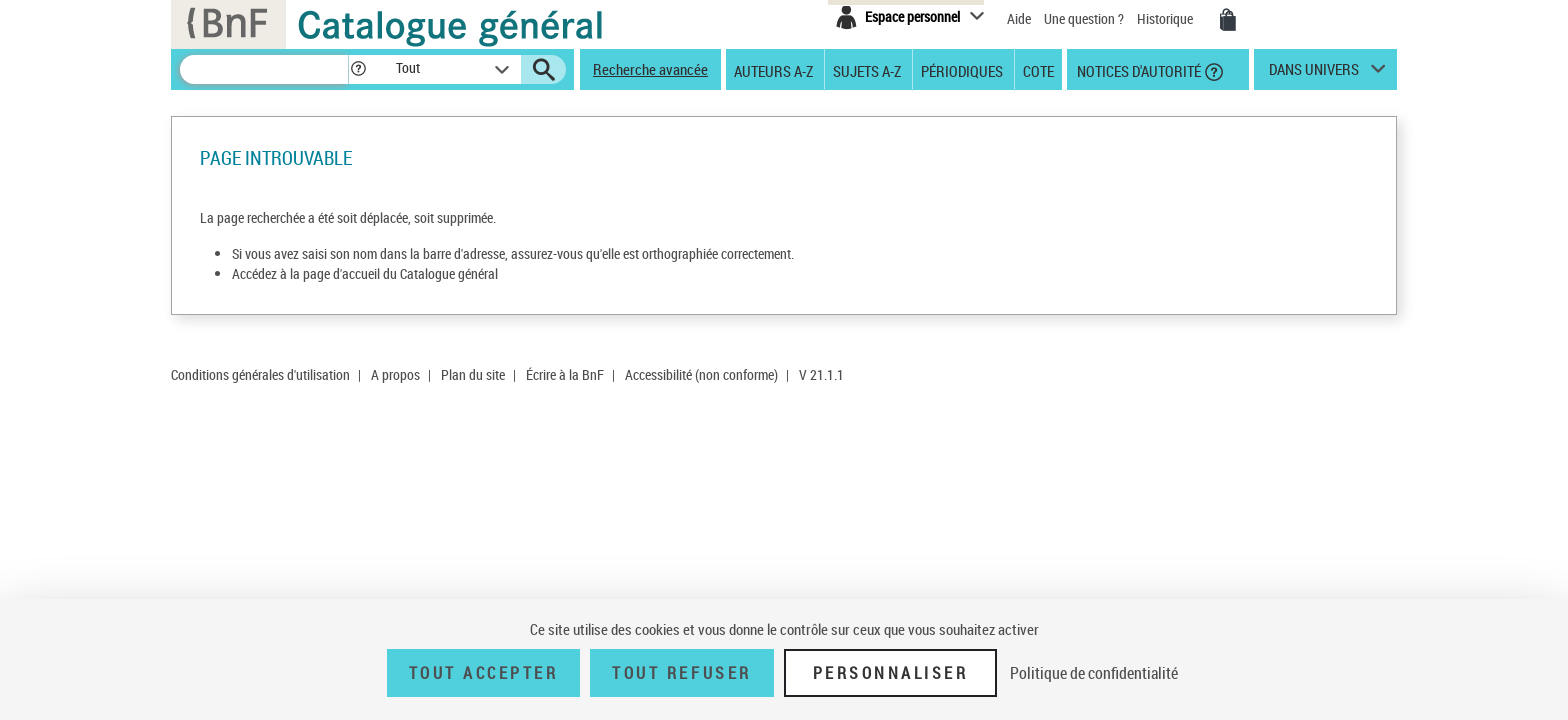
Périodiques (962, 70)
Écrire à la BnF (565, 374)
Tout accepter (484, 673)
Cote (1038, 70)
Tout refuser (681, 673)
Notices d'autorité (1137, 70)
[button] (358, 69)
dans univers (1314, 74)
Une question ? (1084, 18)
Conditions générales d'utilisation (260, 374)
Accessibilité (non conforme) (701, 374)
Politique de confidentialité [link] (1094, 673)
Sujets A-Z (867, 70)
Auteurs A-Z (773, 70)
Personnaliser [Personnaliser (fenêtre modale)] (891, 673)
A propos (395, 374)
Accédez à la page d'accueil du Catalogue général (365, 273)
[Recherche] (264, 69)
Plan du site (473, 374)
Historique (1166, 18)
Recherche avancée (650, 69)
